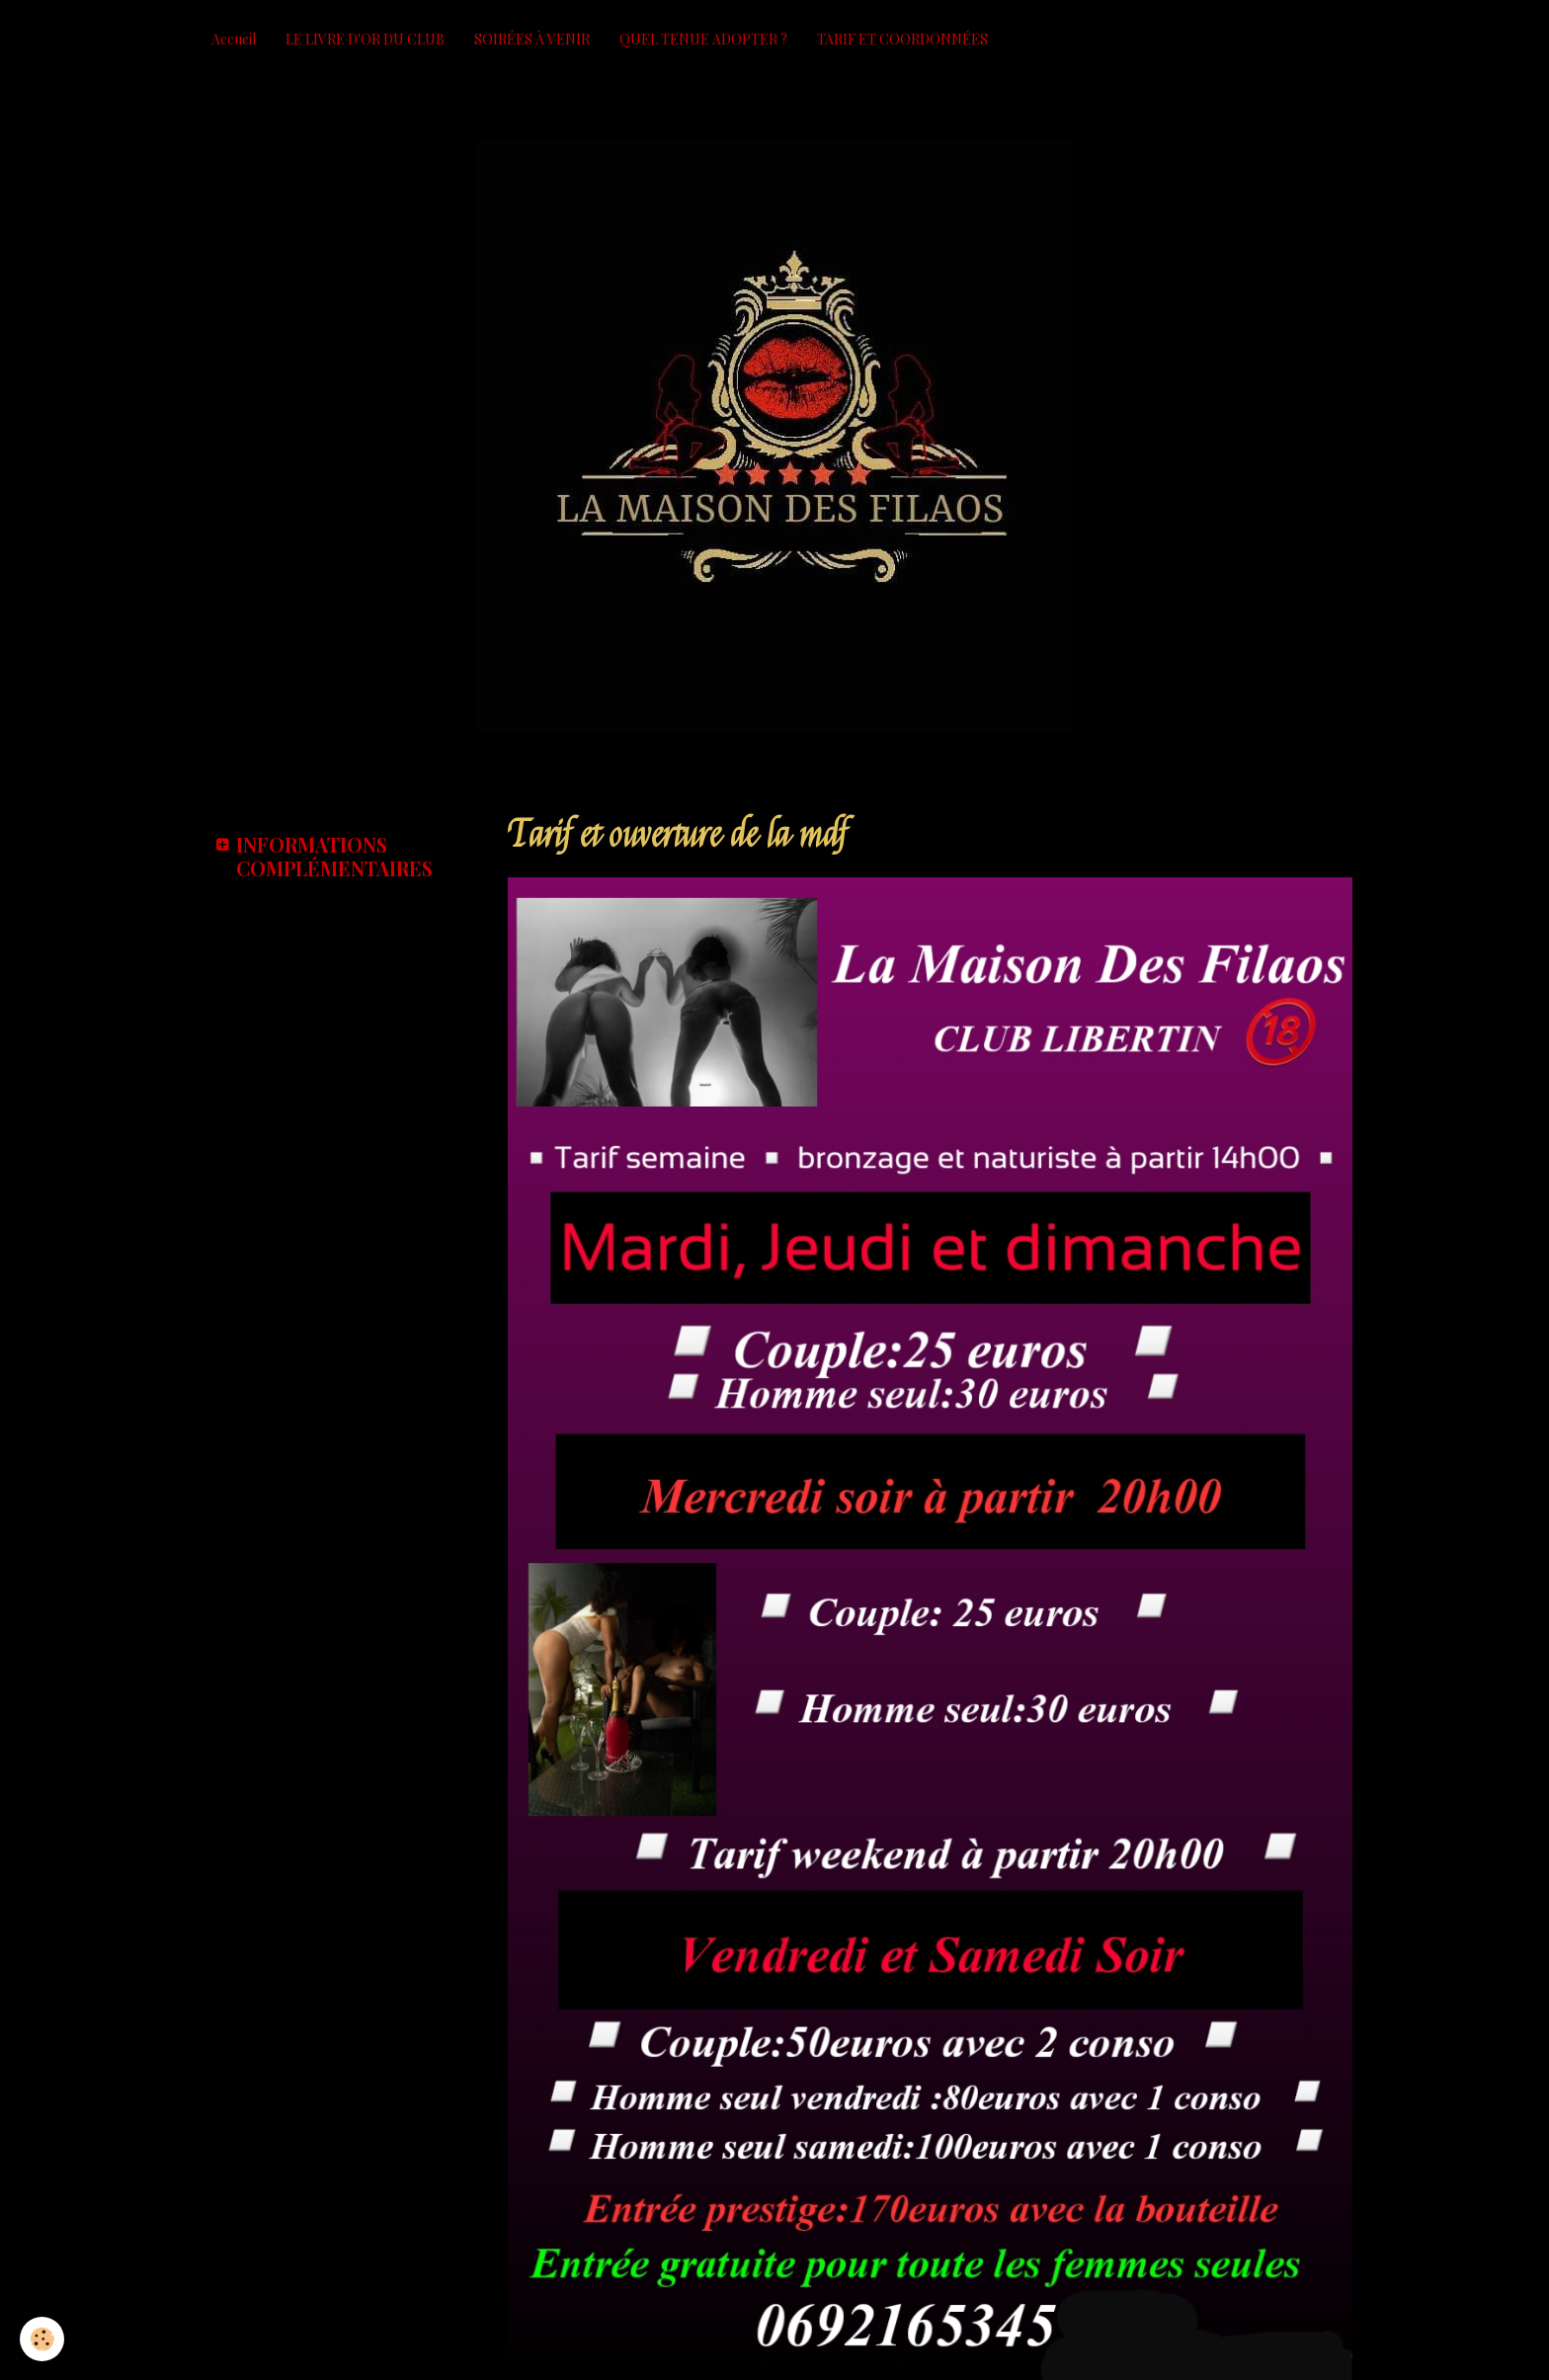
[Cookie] (42, 2339)
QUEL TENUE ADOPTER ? (703, 39)
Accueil (233, 39)
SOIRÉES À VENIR (532, 39)
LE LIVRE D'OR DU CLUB (365, 39)
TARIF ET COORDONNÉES (902, 39)
